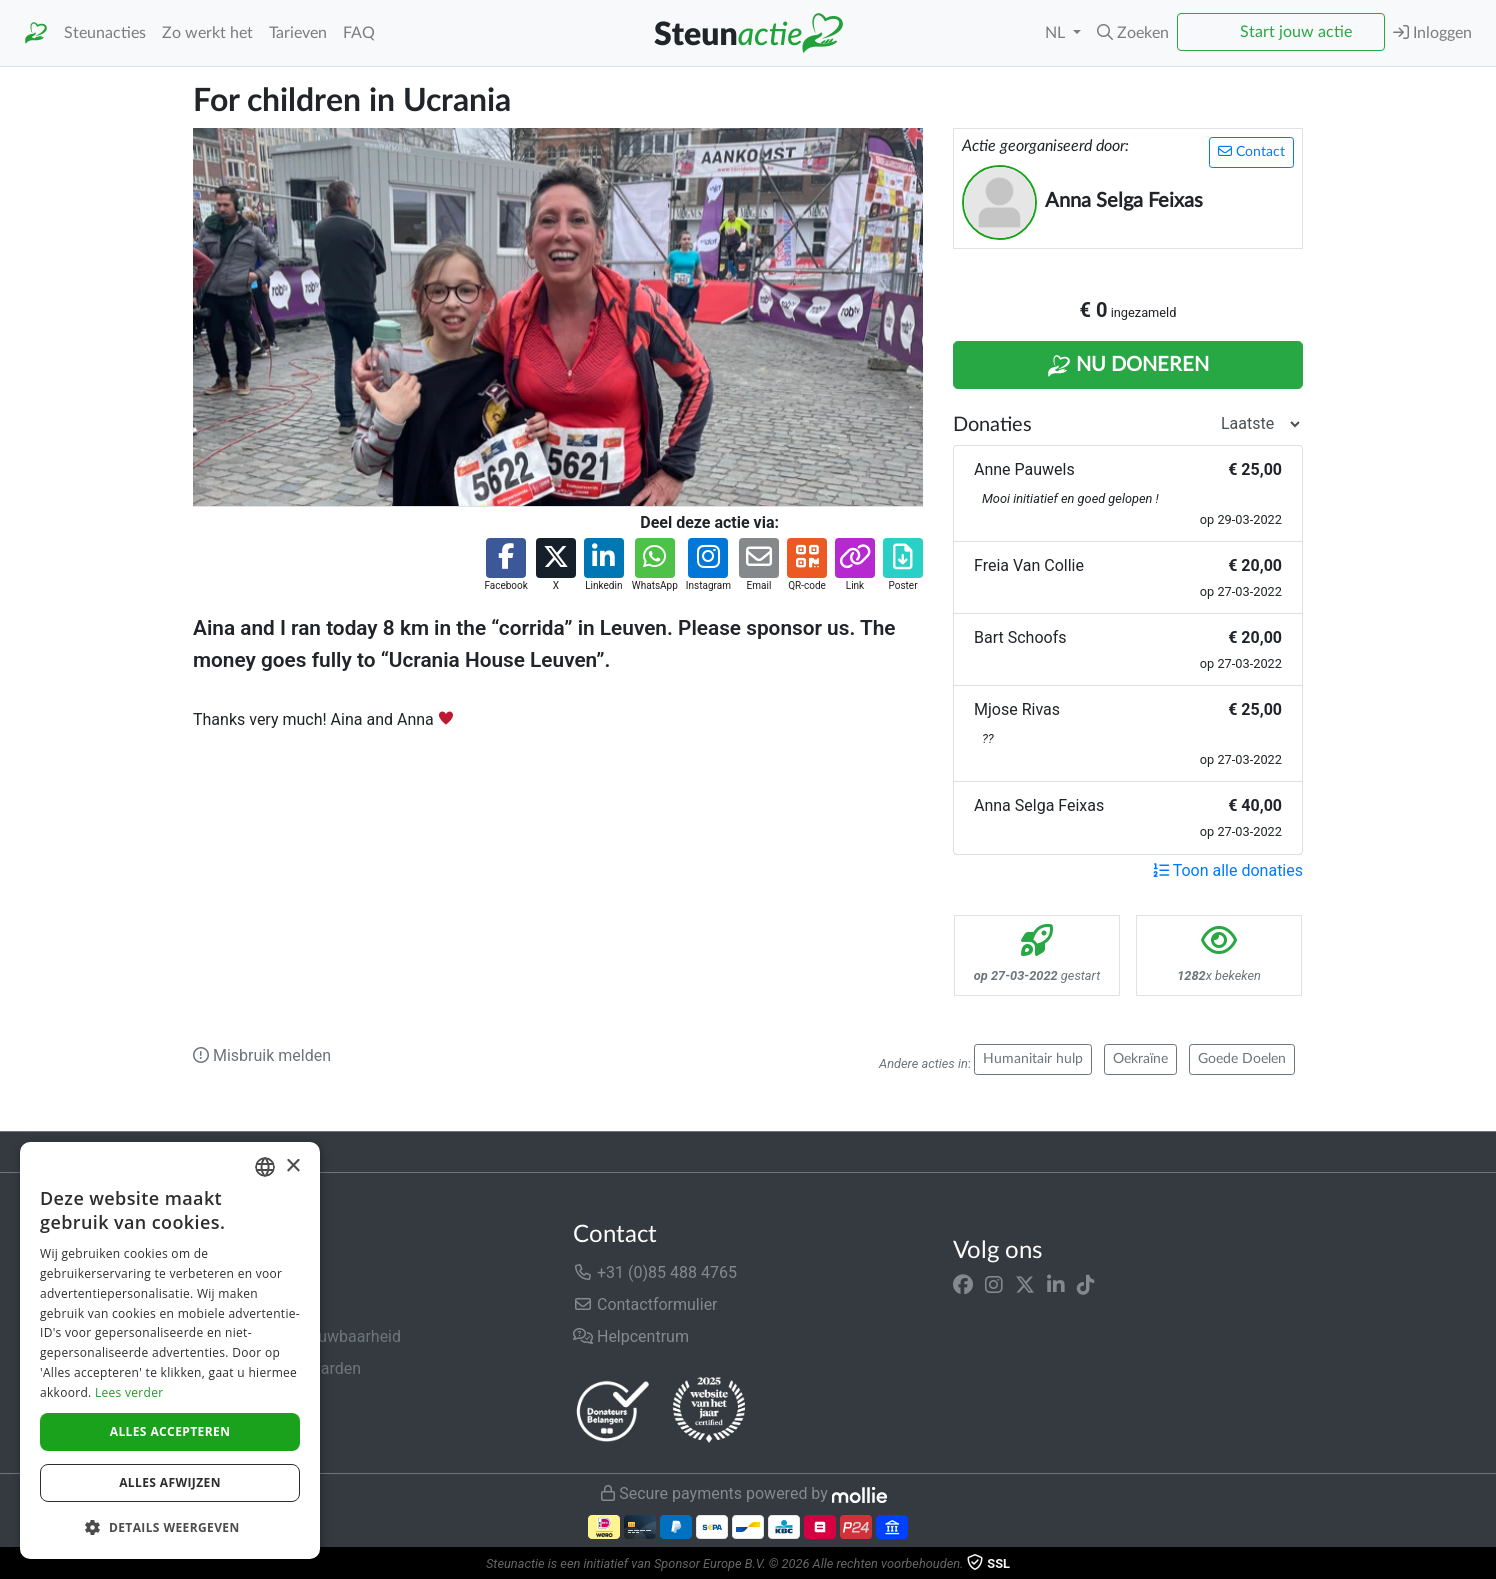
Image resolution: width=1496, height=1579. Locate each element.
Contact (1251, 151)
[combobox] (265, 1167)
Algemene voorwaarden (277, 1368)
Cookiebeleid (239, 1432)
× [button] (292, 1166)
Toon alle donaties (1228, 870)
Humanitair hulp (1033, 1059)
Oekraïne (1140, 1059)
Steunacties (105, 33)
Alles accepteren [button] (170, 1431)
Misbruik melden (262, 1055)
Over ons (224, 1272)
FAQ (359, 33)
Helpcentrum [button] (631, 1336)
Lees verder (129, 1392)
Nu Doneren (1128, 366)
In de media (234, 1304)
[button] (1133, 33)
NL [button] (1057, 33)
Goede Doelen (1242, 1059)
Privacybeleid (240, 1400)
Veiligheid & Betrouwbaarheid (297, 1336)
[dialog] (170, 1350)
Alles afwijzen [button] (170, 1482)
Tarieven (298, 33)
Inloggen (1432, 32)
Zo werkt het (207, 33)
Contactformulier (645, 1304)
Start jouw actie (1296, 32)
